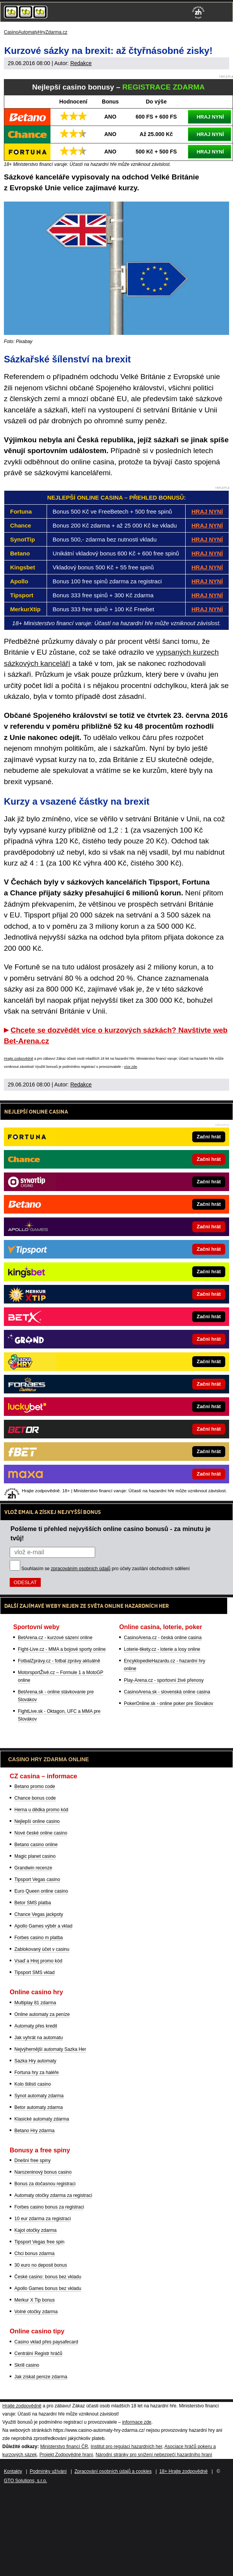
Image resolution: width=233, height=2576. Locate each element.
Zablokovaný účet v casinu (41, 1949)
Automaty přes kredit (35, 2026)
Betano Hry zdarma (34, 2130)
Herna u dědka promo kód (41, 1809)
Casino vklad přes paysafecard (46, 2342)
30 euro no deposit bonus (40, 2265)
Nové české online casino (40, 1833)
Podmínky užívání (48, 2471)
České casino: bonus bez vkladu (47, 2276)
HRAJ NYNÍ (210, 117)
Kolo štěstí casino (32, 2084)
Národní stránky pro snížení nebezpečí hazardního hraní (154, 2454)
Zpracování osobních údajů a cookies (113, 2471)
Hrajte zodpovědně (18, 1058)
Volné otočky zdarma (35, 2311)
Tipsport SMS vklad (34, 1972)
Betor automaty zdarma (38, 2107)
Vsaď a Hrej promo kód (38, 1961)
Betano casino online (35, 1844)
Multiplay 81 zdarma (35, 2002)
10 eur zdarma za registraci (42, 2218)
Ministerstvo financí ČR (64, 2446)
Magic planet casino (35, 1856)
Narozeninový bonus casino (42, 2172)
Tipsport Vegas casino (37, 1879)
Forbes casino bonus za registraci (49, 2207)
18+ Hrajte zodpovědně (183, 2471)
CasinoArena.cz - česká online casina (163, 1637)
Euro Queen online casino (41, 1891)
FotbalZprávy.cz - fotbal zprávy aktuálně (59, 1661)
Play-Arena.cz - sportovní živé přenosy (163, 1680)
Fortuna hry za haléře (36, 2072)
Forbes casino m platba (38, 1937)
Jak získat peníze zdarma (40, 2376)
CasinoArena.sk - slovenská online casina (167, 1692)
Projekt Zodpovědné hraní (66, 2454)
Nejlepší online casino (37, 1821)
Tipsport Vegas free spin (39, 2242)
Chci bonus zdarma (34, 2253)
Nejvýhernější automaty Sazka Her (50, 2049)
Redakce (81, 63)
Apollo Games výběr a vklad (43, 1926)
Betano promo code (34, 1786)
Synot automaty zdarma (39, 2095)
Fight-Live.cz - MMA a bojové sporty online (62, 1649)
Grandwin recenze (33, 1868)
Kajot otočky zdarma (35, 2230)
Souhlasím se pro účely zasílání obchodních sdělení (105, 1568)
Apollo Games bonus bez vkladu (47, 2288)
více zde (130, 1067)
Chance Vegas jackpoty (38, 1914)
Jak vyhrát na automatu (38, 2037)
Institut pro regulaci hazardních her (126, 2446)
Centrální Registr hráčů (38, 2353)
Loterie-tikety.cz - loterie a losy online (162, 1649)
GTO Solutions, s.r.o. (25, 2480)
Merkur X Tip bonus (34, 2300)
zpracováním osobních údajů (80, 1568)
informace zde (136, 2422)
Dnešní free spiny (32, 2160)
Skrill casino (26, 2365)
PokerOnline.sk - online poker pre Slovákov (168, 1703)
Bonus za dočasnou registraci (44, 2183)
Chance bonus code (35, 1798)
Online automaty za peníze (42, 2014)
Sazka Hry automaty (35, 2061)
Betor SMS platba (32, 1902)
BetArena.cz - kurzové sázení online (55, 1637)
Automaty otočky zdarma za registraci (53, 2195)
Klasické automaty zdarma (41, 2119)
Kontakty (13, 2471)
